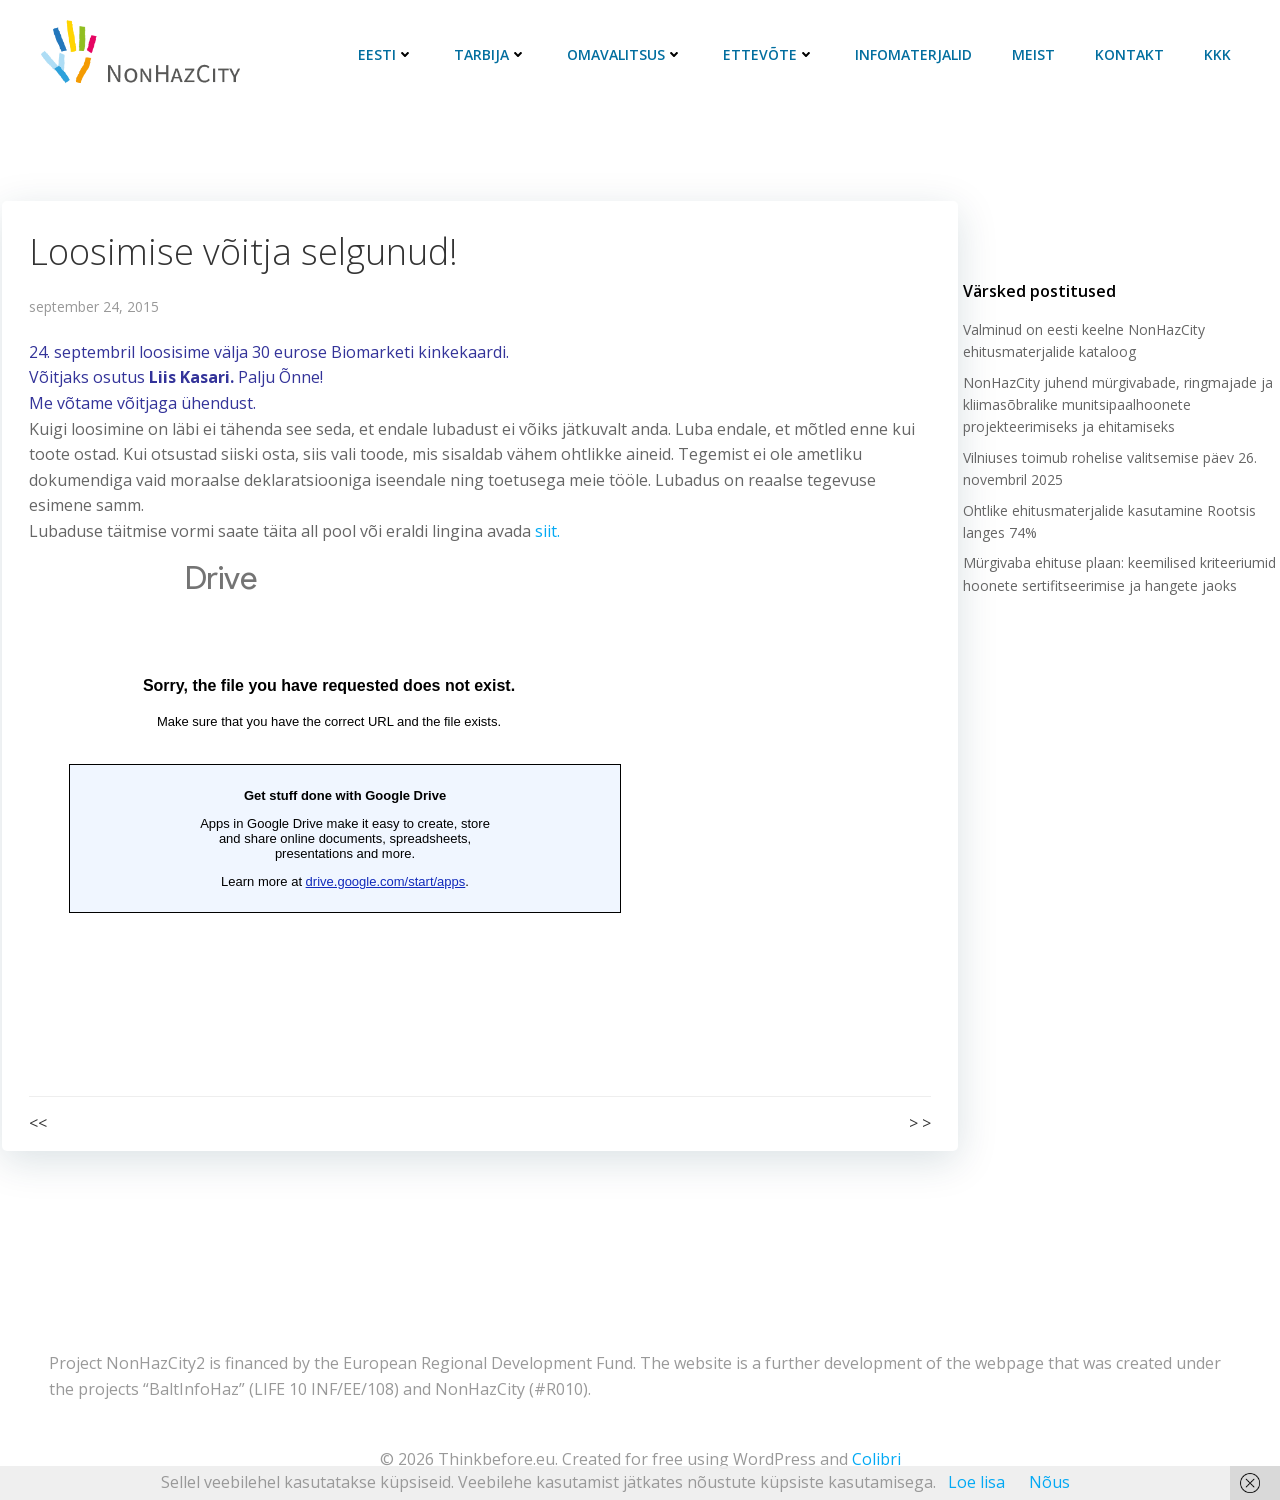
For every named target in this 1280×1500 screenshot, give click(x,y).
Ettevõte (774, 54)
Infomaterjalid (918, 54)
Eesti (391, 54)
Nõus (1049, 1482)
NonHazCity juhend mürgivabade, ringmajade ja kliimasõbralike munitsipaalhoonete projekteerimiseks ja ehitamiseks (1115, 415)
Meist (1038, 54)
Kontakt (1134, 54)
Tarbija (495, 54)
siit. (548, 532)
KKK (1222, 54)
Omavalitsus (630, 54)
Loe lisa (976, 1482)
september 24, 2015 (95, 307)
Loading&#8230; (330, 795)
